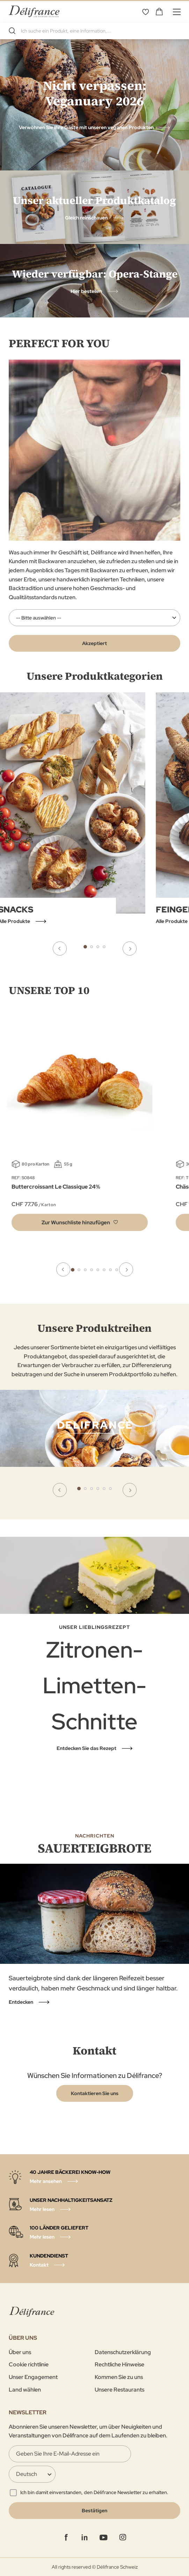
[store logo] (34, 11)
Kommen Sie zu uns (119, 2377)
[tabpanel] (94, 1446)
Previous (60, 948)
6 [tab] (104, 1269)
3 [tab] (97, 946)
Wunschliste (145, 12)
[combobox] (94, 30)
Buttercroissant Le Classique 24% (56, 1186)
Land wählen (25, 2389)
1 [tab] (85, 946)
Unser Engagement (33, 2377)
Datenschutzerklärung (123, 2352)
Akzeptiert (94, 643)
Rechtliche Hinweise (119, 2364)
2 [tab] (91, 946)
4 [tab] (104, 946)
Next (130, 948)
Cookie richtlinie (29, 2364)
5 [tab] (97, 1269)
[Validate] (94, 2510)
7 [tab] (110, 1269)
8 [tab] (116, 1269)
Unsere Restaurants (119, 2389)
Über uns (20, 2352)
